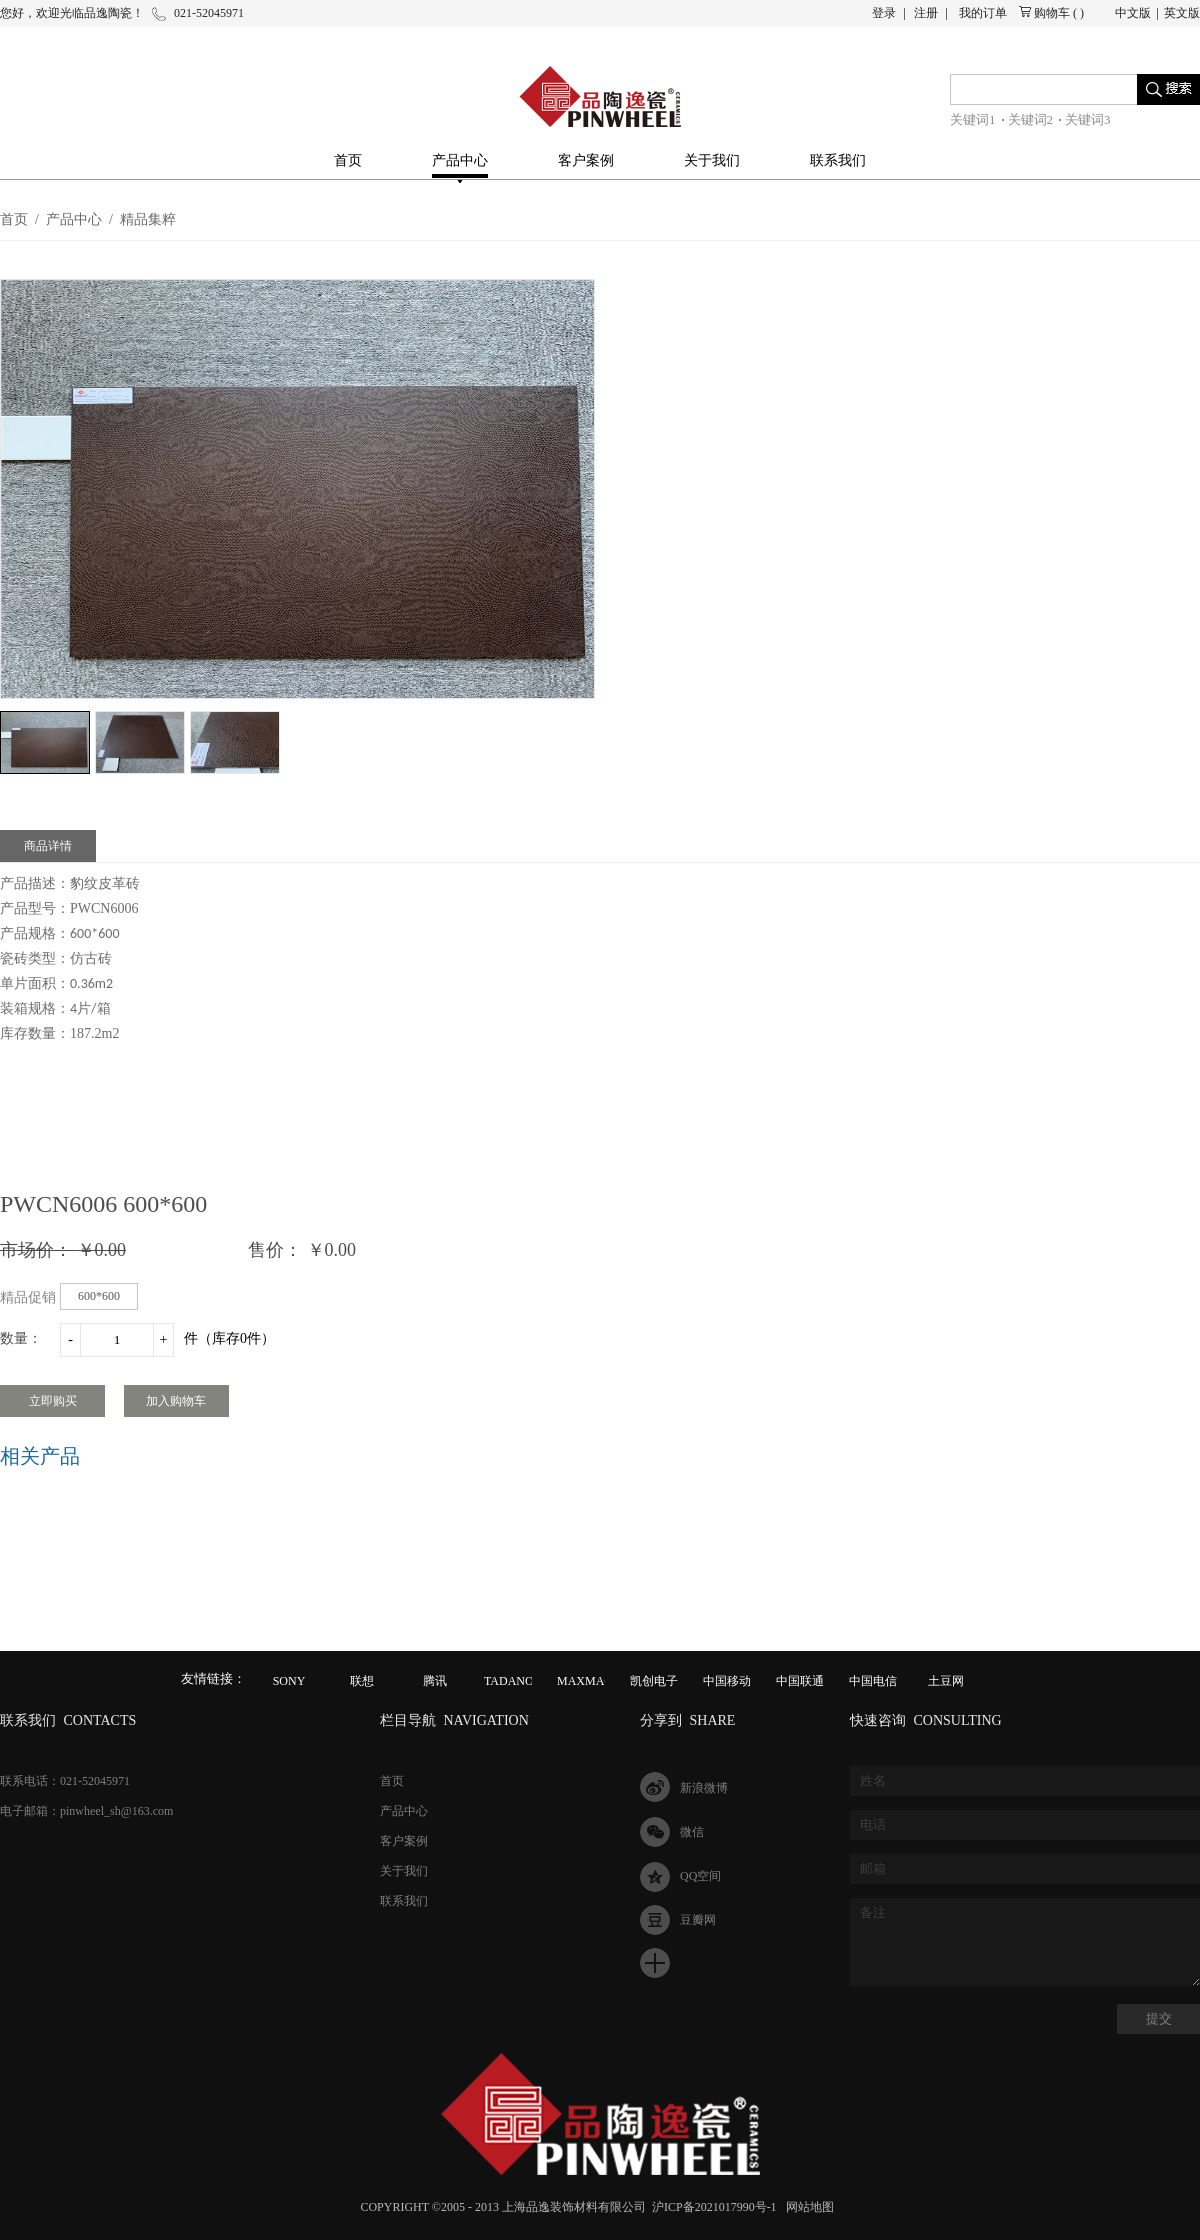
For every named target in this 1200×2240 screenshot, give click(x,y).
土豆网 (946, 1681)
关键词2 (1031, 119)
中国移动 (727, 1681)
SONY (289, 1681)
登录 (884, 13)
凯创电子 (654, 1681)
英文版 (1182, 13)
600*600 (99, 1296)
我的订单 (983, 13)
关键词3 (1088, 119)
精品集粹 (148, 219)
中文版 (1133, 13)
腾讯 (435, 1681)
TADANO (509, 1681)
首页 (348, 160)
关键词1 (973, 119)
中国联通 (800, 1681)
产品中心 (74, 219)
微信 (692, 1832)
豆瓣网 (698, 1920)
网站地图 (807, 2207)
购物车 (1052, 13)
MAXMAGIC (591, 1681)
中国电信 (873, 1681)
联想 (362, 1681)
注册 (926, 13)
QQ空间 (700, 1876)
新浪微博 (704, 1788)
